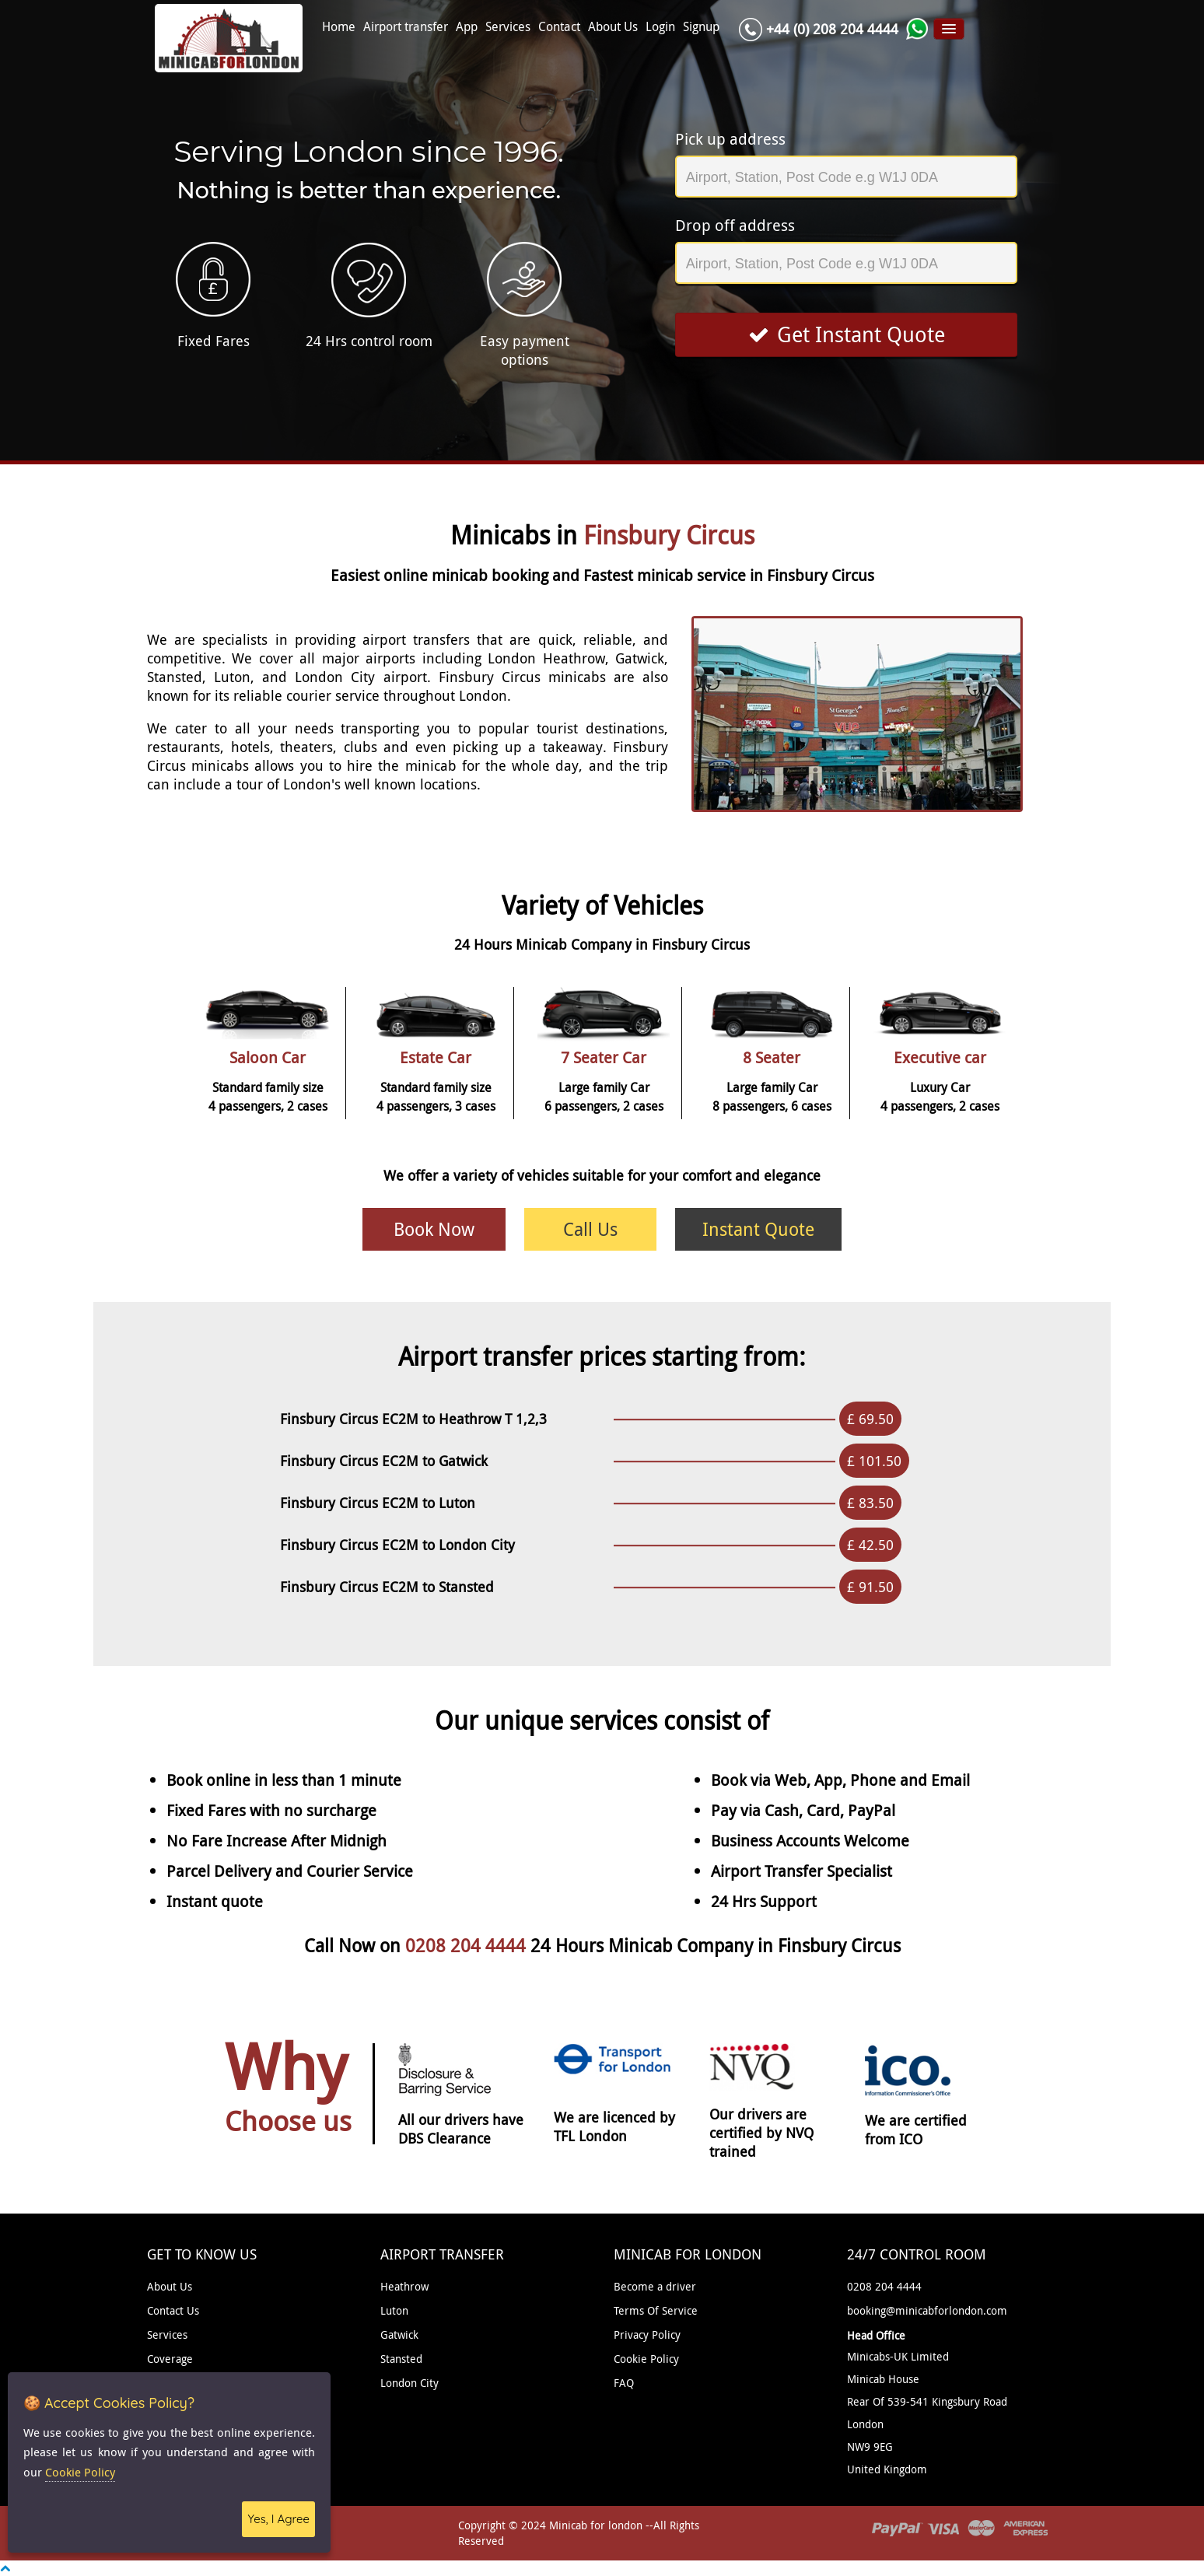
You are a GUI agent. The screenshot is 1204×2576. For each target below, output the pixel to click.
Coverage (170, 2358)
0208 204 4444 (467, 1946)
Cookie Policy (646, 2358)
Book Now (434, 1229)
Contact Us (173, 2310)
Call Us (590, 1229)
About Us (613, 27)
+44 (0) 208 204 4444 (832, 28)
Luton (394, 2310)
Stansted (401, 2358)
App (467, 27)
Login (660, 27)
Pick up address (730, 138)
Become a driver (655, 2286)
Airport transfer (405, 27)
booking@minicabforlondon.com (927, 2310)
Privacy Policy (647, 2334)
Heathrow (404, 2286)
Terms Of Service (656, 2310)
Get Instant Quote (846, 334)
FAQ (624, 2382)
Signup (701, 27)
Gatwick (399, 2334)
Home (338, 27)
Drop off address (735, 225)
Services (507, 27)
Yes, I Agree (278, 2518)
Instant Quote (758, 1229)
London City (409, 2382)
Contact (559, 27)
